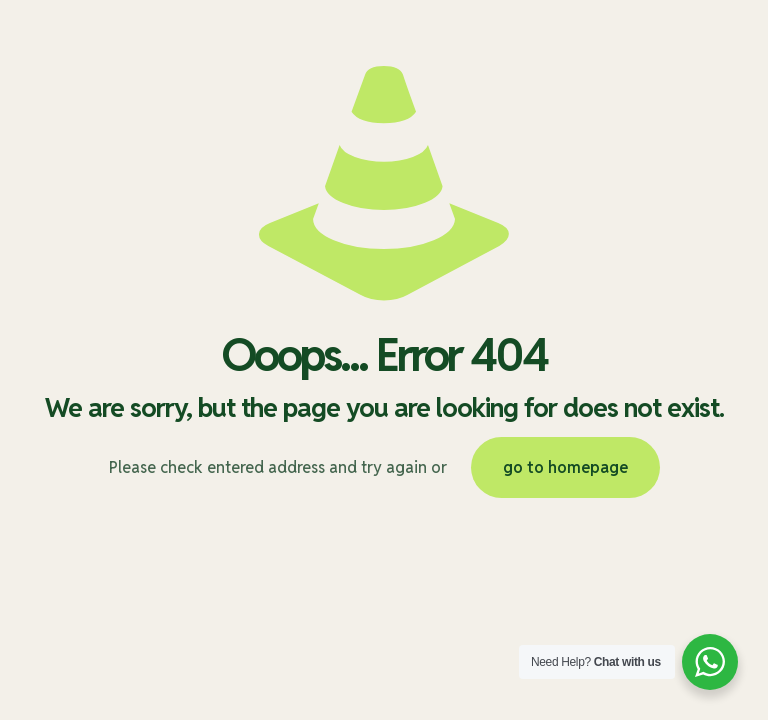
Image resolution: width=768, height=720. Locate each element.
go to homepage (565, 467)
